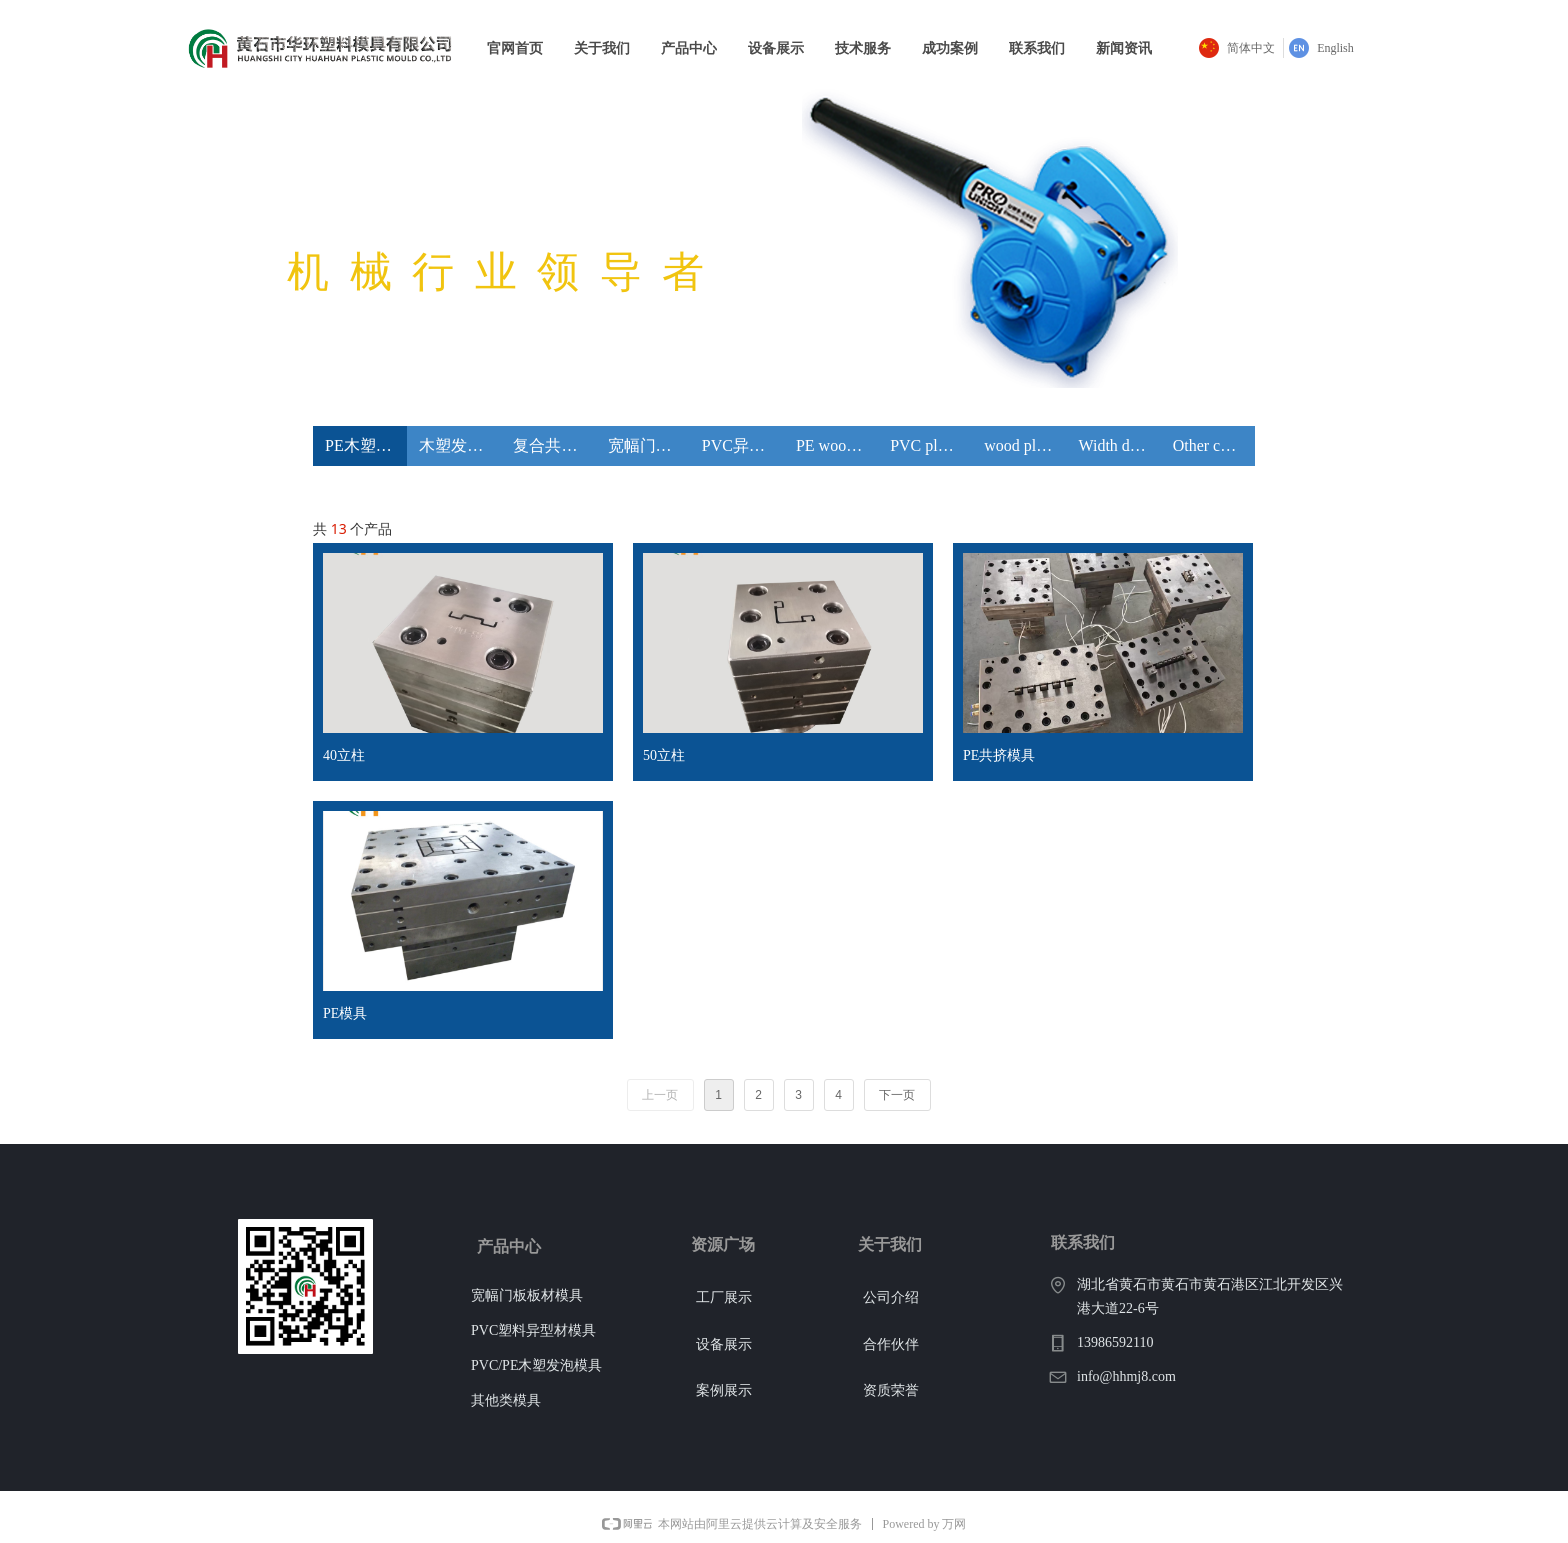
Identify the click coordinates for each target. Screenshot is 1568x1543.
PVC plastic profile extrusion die (931, 445)
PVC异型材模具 (743, 445)
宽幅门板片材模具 (649, 445)
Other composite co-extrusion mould (1214, 445)
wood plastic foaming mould (1025, 445)
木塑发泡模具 (460, 445)
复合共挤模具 (554, 445)
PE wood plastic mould (837, 445)
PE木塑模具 (366, 445)
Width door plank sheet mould (1120, 445)
